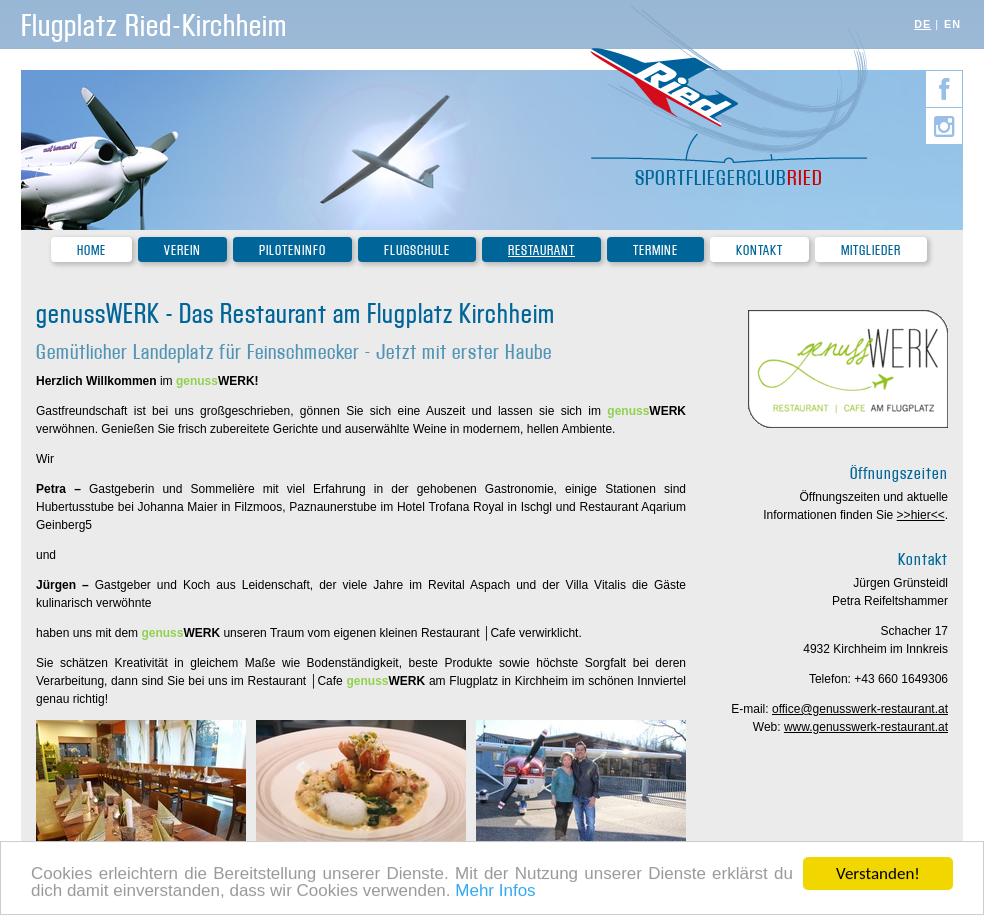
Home (91, 250)
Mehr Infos (495, 893)
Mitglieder (871, 250)
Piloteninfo (292, 250)
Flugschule (417, 250)
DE (922, 24)
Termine (655, 250)
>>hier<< (921, 515)
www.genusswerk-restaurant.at (866, 727)
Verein (182, 250)
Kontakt (759, 250)
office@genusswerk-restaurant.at (860, 709)
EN (952, 24)
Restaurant (541, 250)
